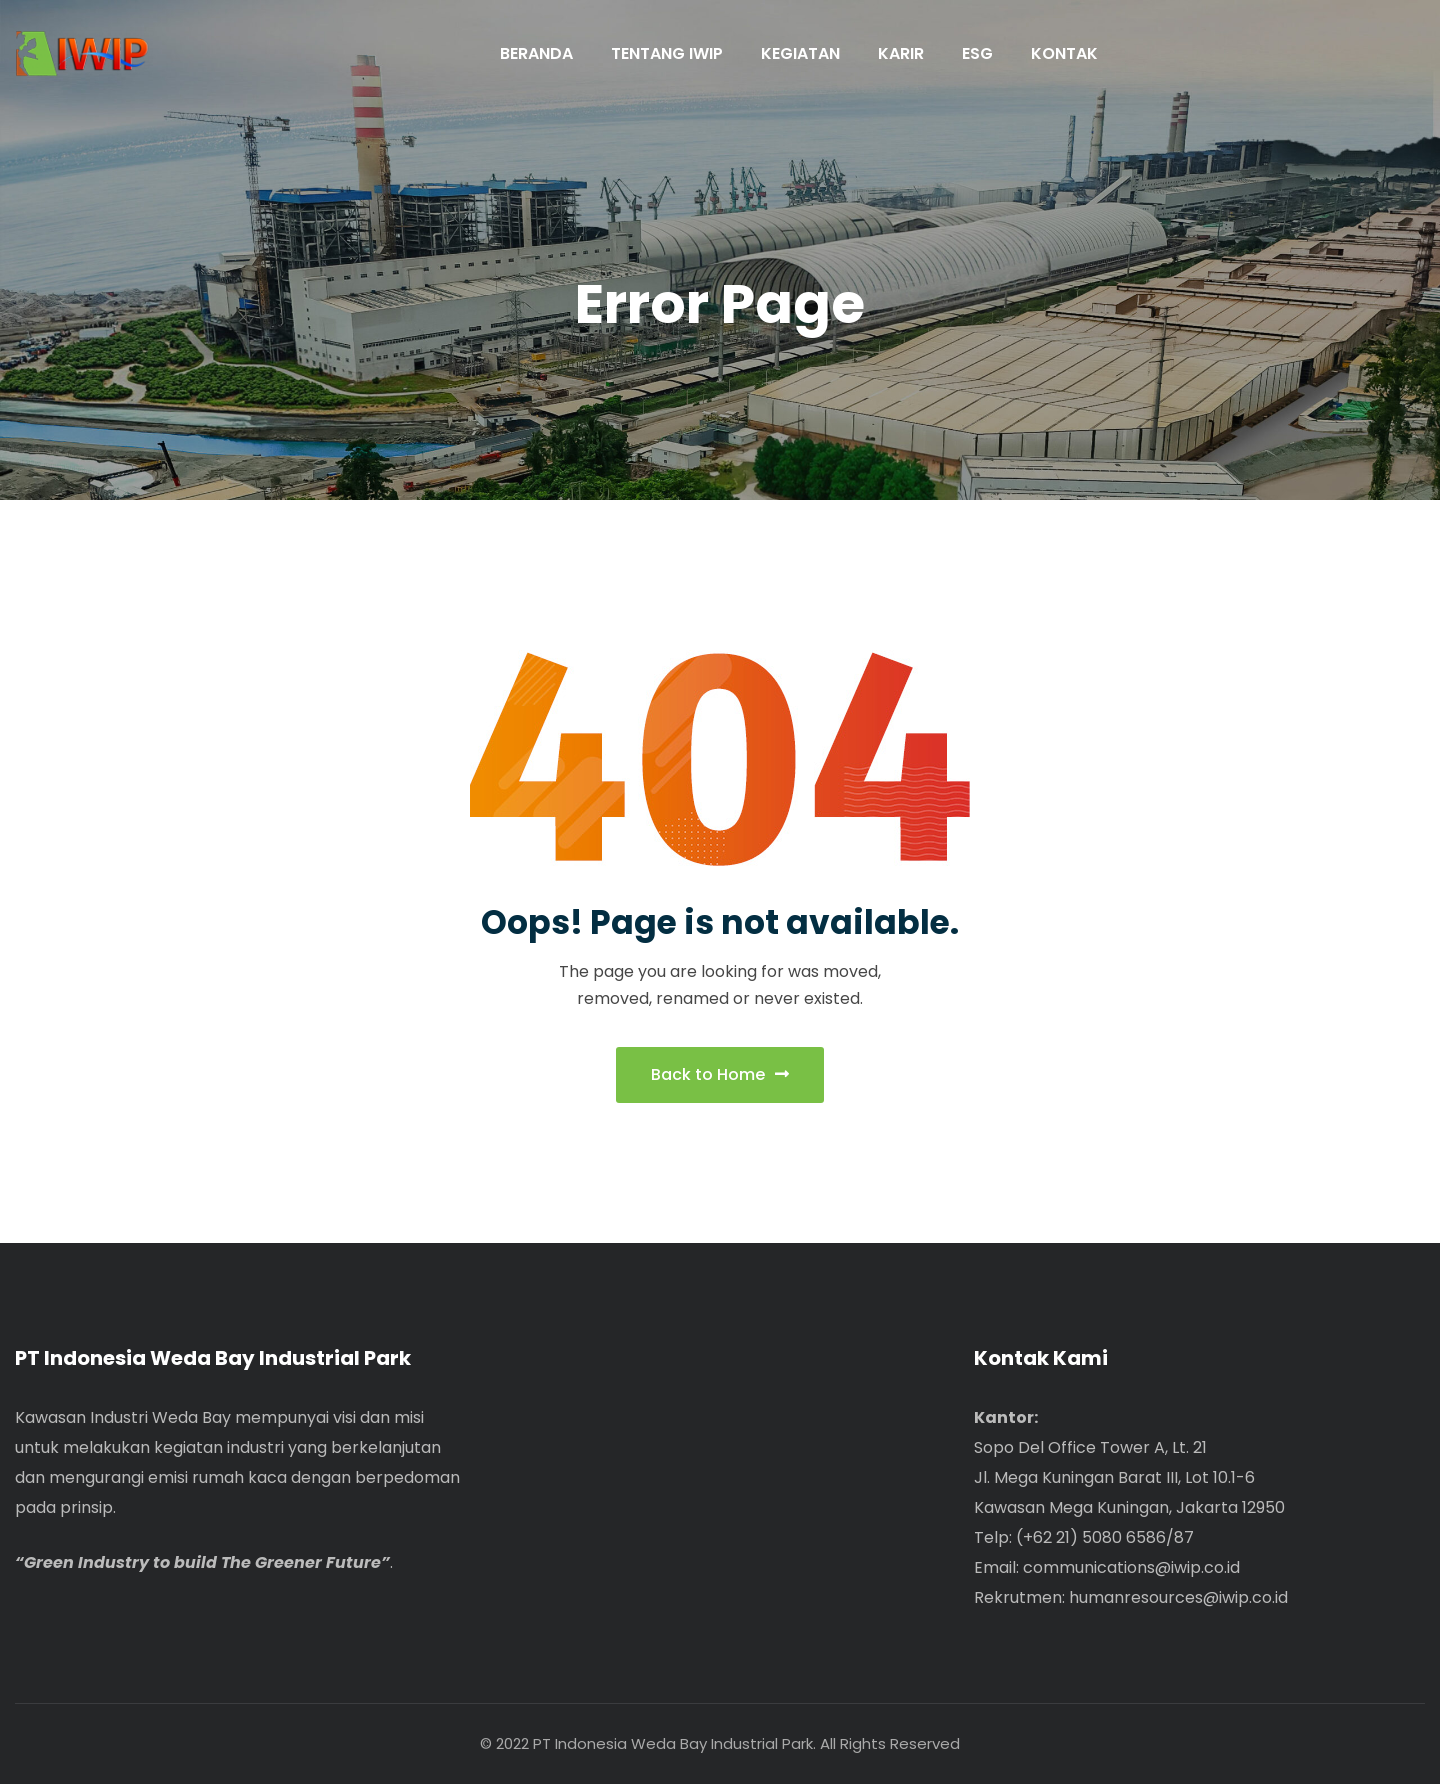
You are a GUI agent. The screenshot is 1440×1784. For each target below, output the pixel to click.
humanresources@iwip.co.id (1178, 1597)
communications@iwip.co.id (1131, 1567)
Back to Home (720, 1074)
